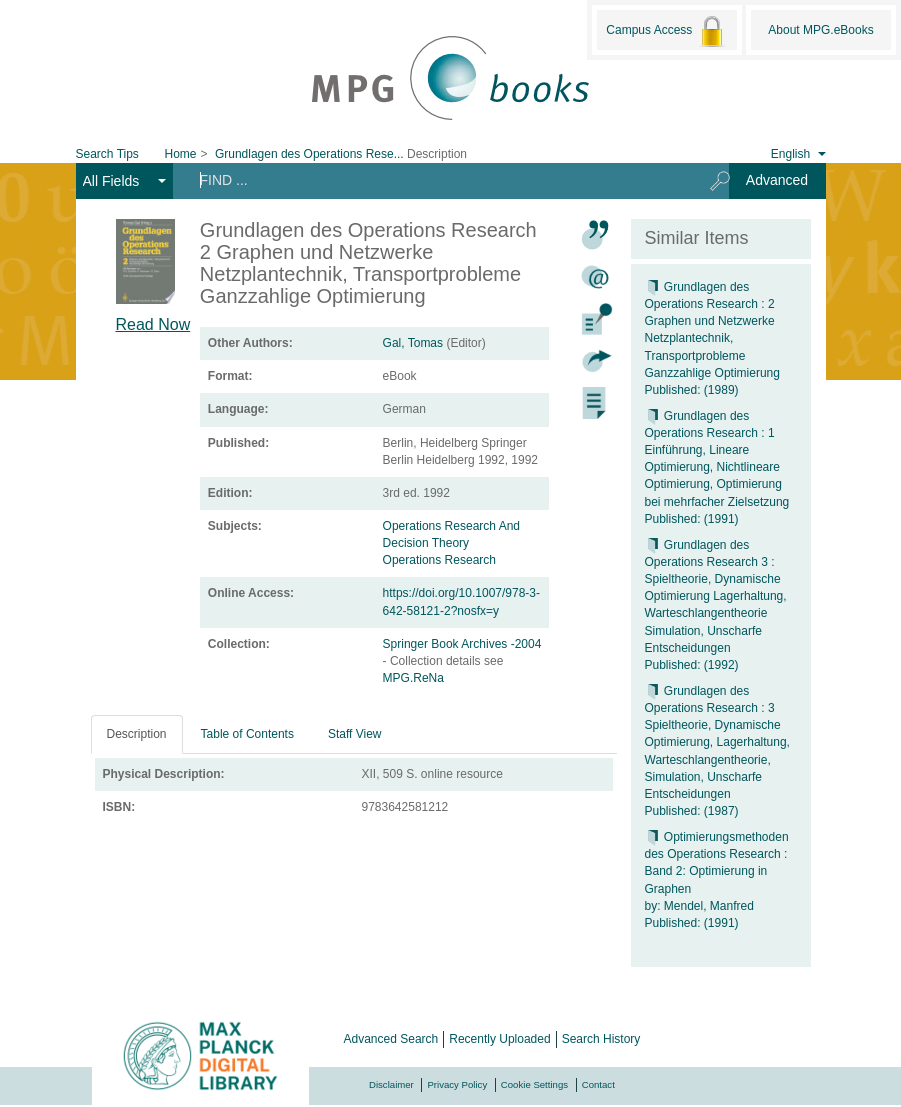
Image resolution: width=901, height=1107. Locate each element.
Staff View (355, 734)
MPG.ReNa (413, 678)
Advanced (777, 180)
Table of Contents (247, 734)
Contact (598, 1084)
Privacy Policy (457, 1084)
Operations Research (439, 560)
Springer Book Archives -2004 (462, 644)
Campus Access (666, 31)
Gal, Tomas (413, 343)
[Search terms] (434, 180)
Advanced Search (391, 1039)
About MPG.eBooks (820, 30)
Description (137, 734)
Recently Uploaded (499, 1039)
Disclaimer (391, 1084)
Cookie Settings (534, 1084)
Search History (601, 1039)
